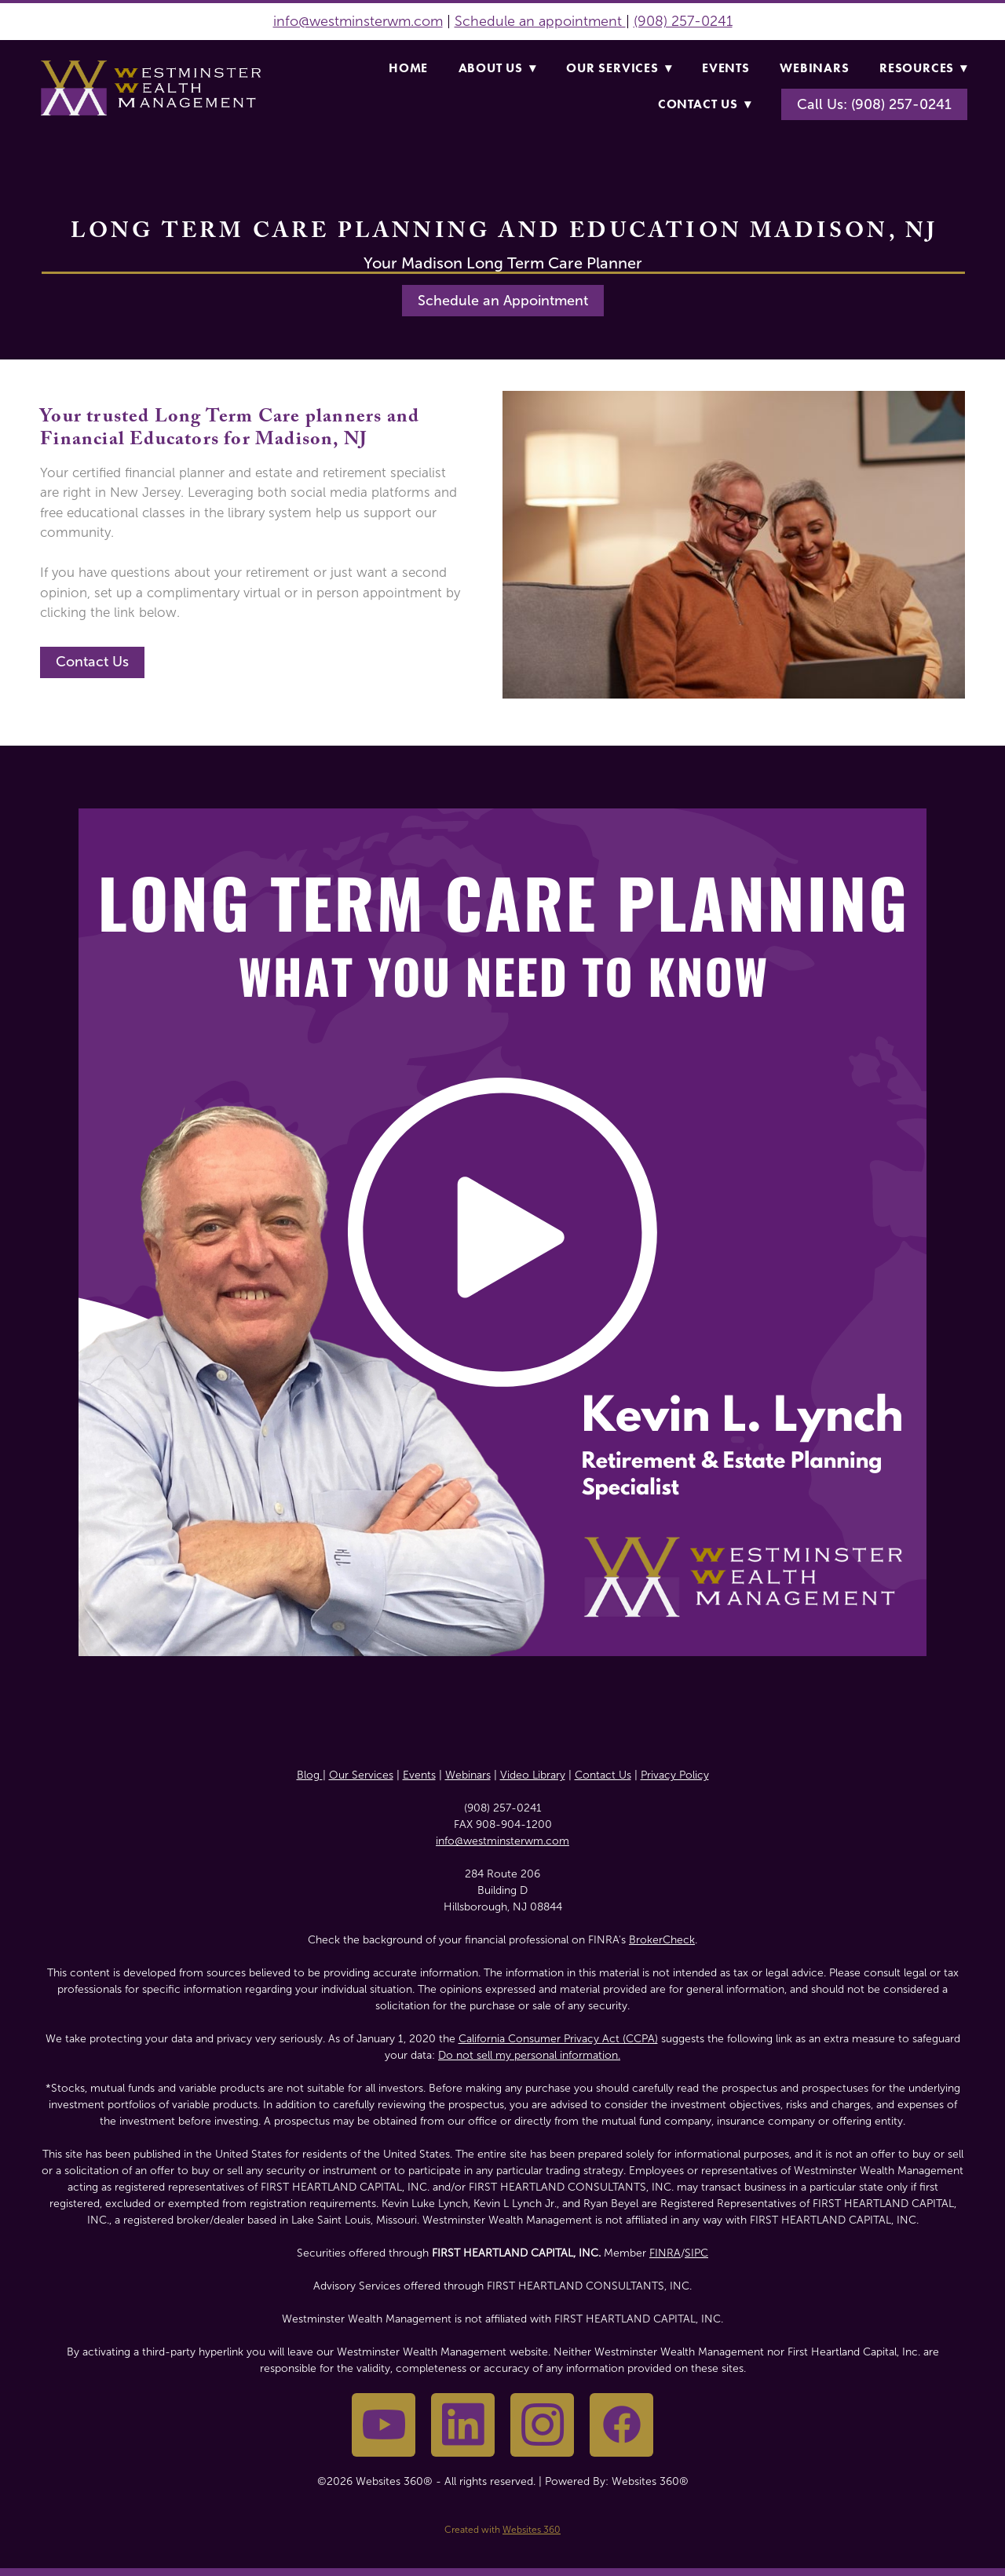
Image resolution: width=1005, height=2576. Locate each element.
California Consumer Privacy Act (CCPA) (558, 2039)
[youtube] (383, 2425)
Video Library (532, 1775)
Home (408, 67)
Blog (310, 1775)
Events (726, 67)
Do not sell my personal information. (529, 2055)
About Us (497, 67)
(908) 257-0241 (683, 21)
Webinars (814, 67)
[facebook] (621, 2425)
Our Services (618, 67)
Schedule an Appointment (503, 300)
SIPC (696, 2253)
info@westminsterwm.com (358, 21)
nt (617, 21)
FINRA (665, 2253)
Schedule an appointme (531, 21)
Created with (502, 2529)
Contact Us (704, 104)
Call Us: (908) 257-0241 (874, 104)
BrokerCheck (662, 1940)
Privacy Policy (675, 1775)
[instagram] (542, 2425)
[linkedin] (463, 2425)
